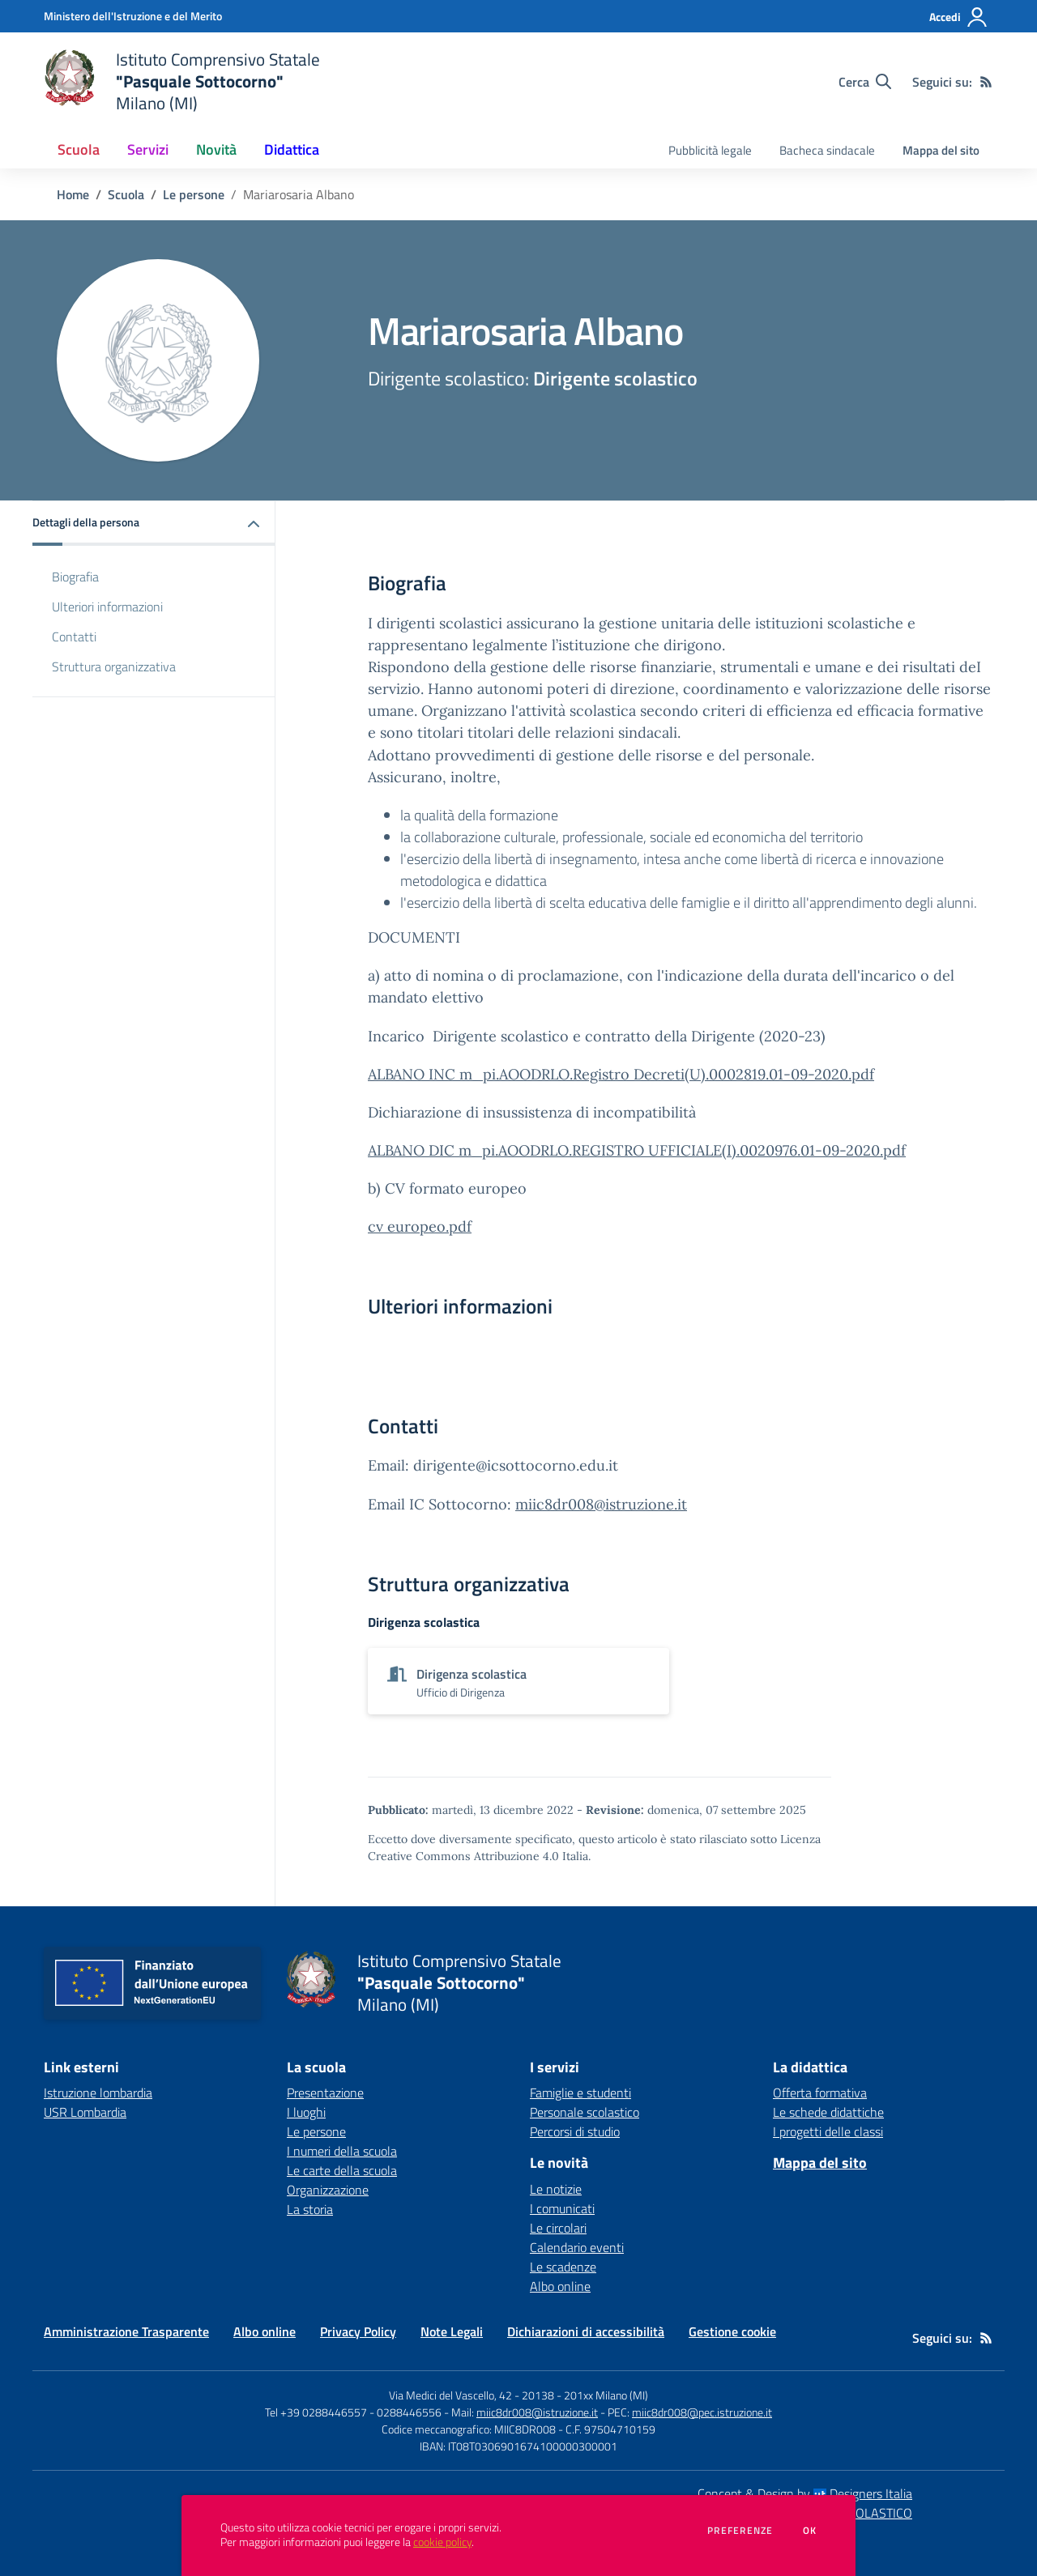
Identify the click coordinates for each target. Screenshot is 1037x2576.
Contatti (74, 636)
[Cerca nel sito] (865, 81)
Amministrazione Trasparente (126, 2331)
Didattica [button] (291, 149)
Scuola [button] (79, 149)
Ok (810, 2531)
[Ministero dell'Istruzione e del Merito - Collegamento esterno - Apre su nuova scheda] (133, 15)
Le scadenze (563, 2266)
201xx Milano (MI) (606, 2395)
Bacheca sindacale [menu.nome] (827, 150)
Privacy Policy (358, 2331)
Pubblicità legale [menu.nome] (710, 150)
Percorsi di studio (575, 2131)
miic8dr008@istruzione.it (601, 1504)
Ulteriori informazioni (107, 606)
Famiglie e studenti (580, 2092)
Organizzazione (328, 2189)
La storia (310, 2209)
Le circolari (558, 2228)
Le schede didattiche (828, 2112)
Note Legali (451, 2331)
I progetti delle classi (828, 2131)
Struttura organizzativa (114, 666)
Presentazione (325, 2092)
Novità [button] (216, 149)
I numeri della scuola (342, 2151)
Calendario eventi (577, 2247)
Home (73, 194)
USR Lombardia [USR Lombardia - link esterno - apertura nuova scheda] (85, 2112)
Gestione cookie (732, 2331)
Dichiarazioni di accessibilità (585, 2331)
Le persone (193, 194)
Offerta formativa (820, 2092)
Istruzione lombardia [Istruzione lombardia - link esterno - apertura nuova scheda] (98, 2092)
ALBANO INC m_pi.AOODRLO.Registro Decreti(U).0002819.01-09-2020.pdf (621, 1074)
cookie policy (442, 2542)
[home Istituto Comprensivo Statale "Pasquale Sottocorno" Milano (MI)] (182, 81)
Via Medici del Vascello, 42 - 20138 (471, 2395)
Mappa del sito (941, 150)
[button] (153, 523)
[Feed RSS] (986, 82)
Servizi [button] (148, 149)
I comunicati (562, 2208)
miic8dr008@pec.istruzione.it (702, 2412)
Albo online (560, 2286)
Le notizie (556, 2189)
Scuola (126, 194)
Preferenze (740, 2531)
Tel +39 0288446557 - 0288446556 (353, 2412)
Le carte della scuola (342, 2170)
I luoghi (306, 2112)
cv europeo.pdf (420, 1226)
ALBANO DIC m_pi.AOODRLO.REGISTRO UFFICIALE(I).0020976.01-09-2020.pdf (637, 1150)
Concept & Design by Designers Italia (805, 2493)
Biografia (75, 576)
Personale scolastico (584, 2112)
